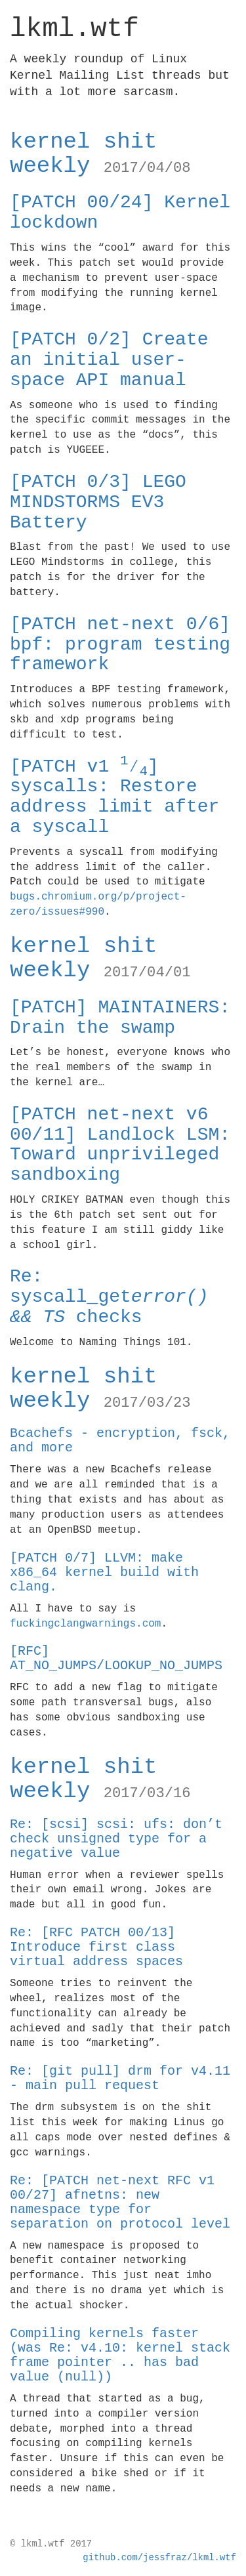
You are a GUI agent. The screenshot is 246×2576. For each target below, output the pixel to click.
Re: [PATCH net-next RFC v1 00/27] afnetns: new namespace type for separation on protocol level (120, 2202)
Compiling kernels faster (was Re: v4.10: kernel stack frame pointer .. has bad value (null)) (120, 2355)
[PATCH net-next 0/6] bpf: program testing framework (120, 644)
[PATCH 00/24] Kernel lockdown (120, 212)
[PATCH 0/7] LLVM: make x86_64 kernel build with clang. (104, 1572)
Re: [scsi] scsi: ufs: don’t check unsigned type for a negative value (116, 1839)
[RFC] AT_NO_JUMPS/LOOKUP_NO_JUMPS (116, 1658)
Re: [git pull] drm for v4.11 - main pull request (120, 2078)
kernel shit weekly (100, 153)
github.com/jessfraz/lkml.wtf (159, 2557)
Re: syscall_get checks (109, 1296)
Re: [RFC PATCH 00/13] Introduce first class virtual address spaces (96, 1947)
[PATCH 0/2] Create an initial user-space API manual (109, 359)
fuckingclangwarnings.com (85, 1624)
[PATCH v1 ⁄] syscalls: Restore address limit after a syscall (114, 797)
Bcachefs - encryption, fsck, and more (120, 1440)
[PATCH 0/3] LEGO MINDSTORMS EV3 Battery (98, 502)
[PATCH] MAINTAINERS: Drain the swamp (120, 1017)
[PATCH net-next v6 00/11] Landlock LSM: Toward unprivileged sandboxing (120, 1144)
